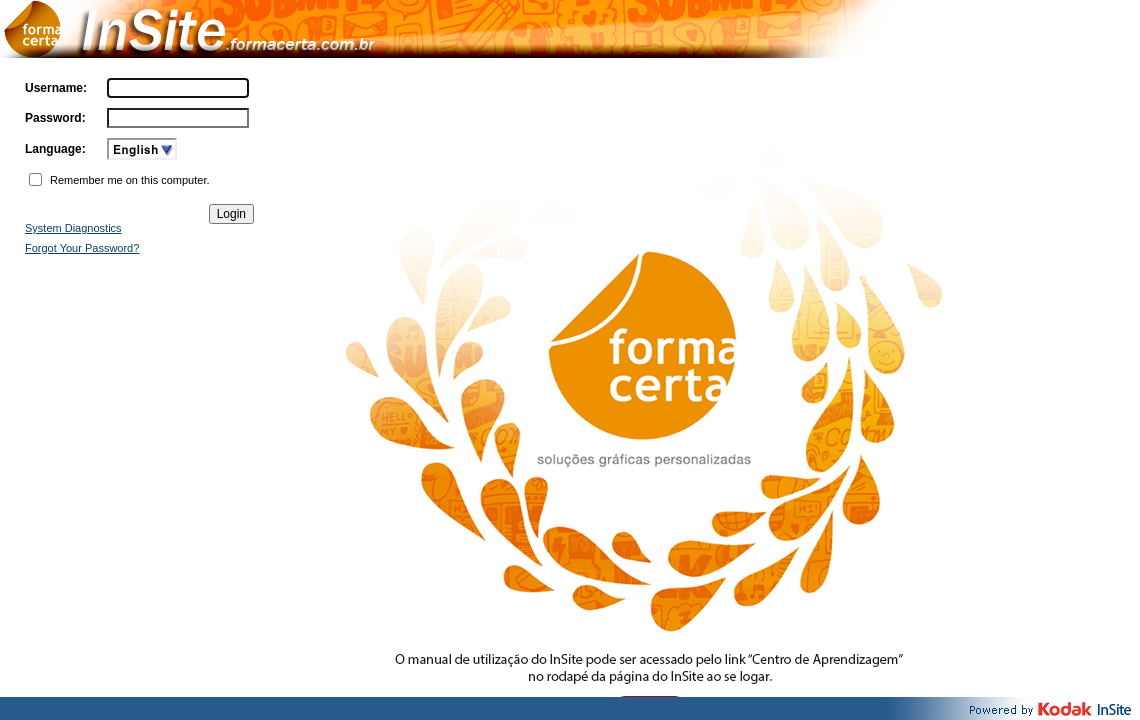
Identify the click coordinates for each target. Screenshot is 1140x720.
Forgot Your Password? (82, 248)
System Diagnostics (73, 228)
